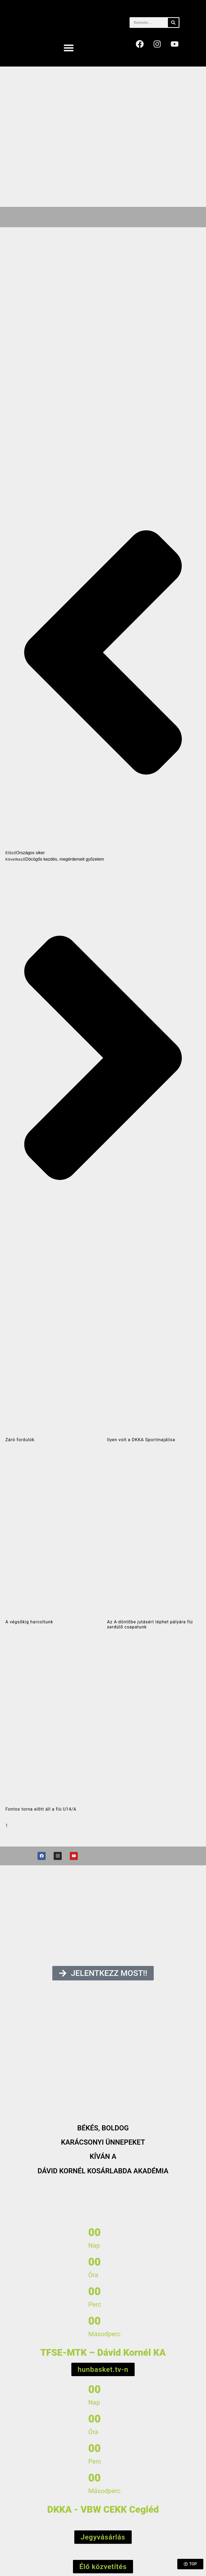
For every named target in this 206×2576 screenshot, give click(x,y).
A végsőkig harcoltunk (29, 1621)
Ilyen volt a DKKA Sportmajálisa (141, 1439)
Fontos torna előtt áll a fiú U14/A (40, 1809)
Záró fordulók (20, 1439)
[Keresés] (173, 22)
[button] (69, 48)
